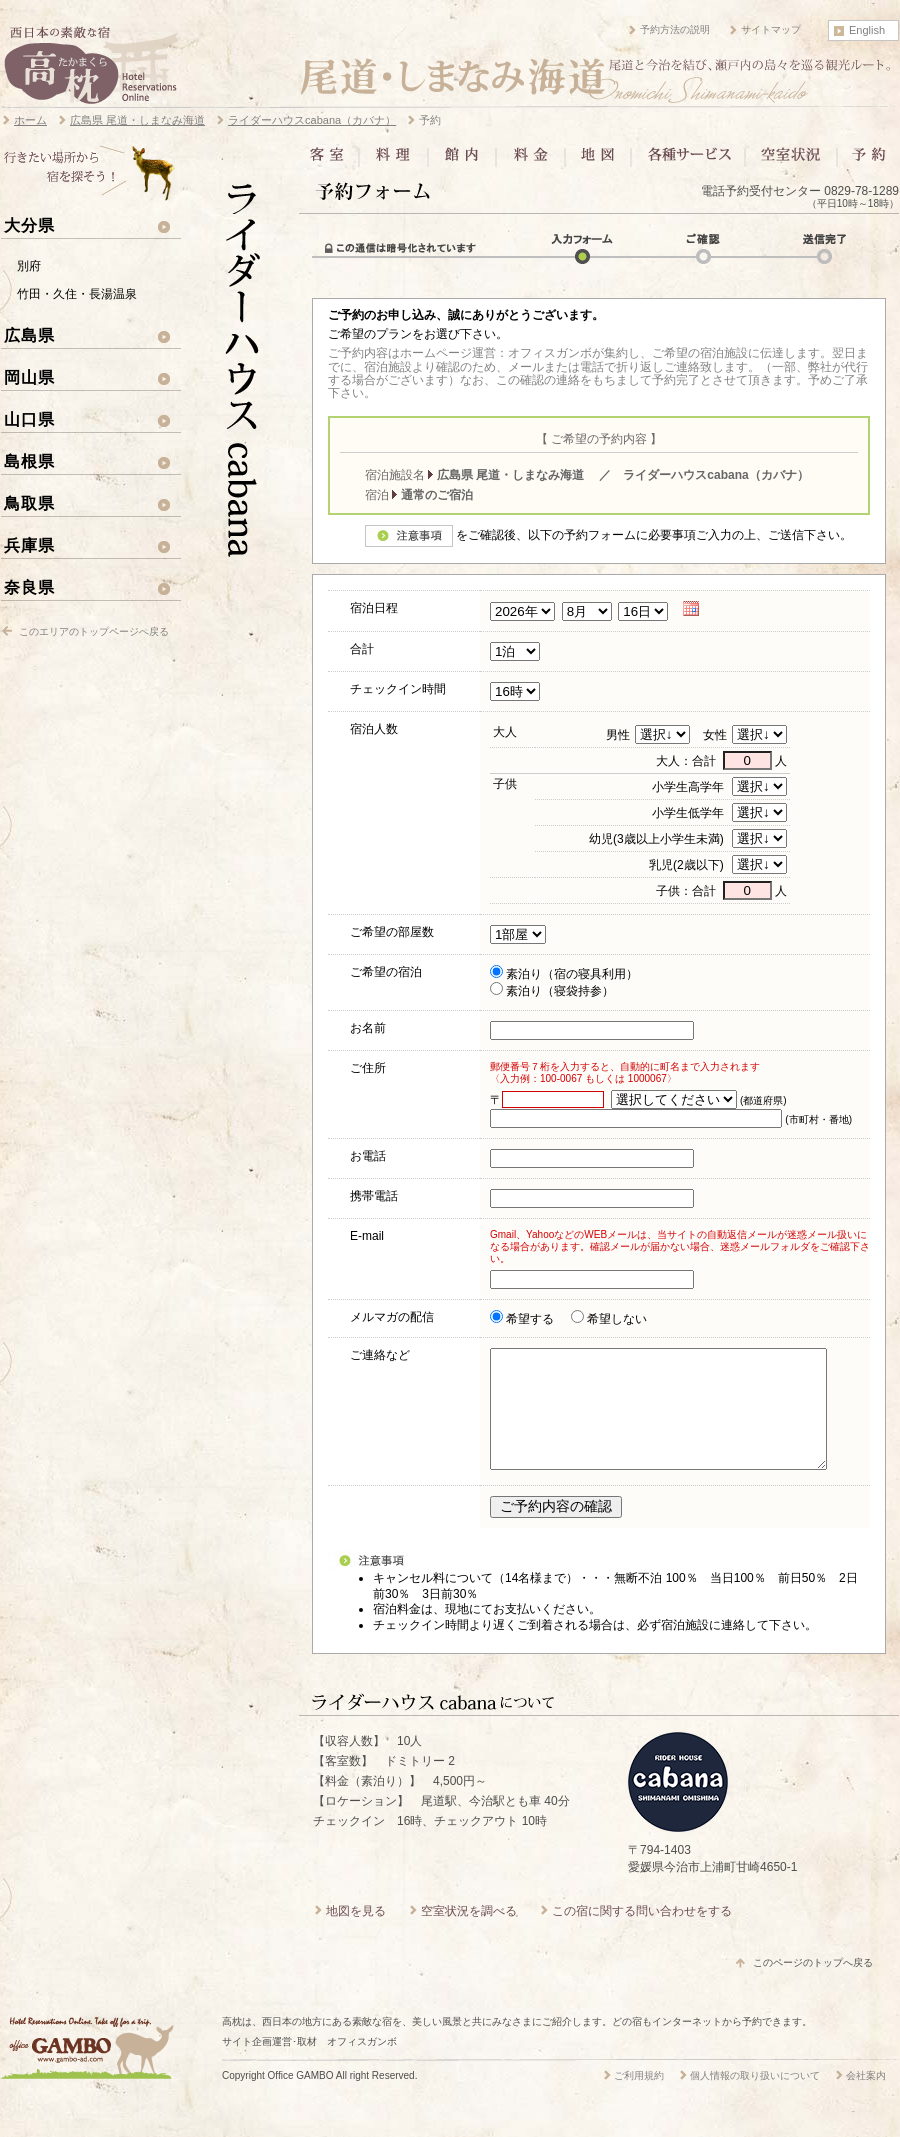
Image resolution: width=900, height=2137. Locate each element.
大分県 (29, 225)
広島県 (29, 335)
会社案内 (866, 2099)
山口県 (29, 419)
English (867, 30)
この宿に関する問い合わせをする (642, 1935)
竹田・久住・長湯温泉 (77, 294)
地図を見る (356, 1935)
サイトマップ (771, 29)
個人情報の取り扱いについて (755, 2099)
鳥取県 (29, 503)
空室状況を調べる (469, 1935)
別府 (29, 266)
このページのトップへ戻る (813, 1986)
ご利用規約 (639, 2099)
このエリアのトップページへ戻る (94, 631)
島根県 (29, 461)
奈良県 (29, 587)
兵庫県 (29, 545)
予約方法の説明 (675, 29)
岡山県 (29, 377)
